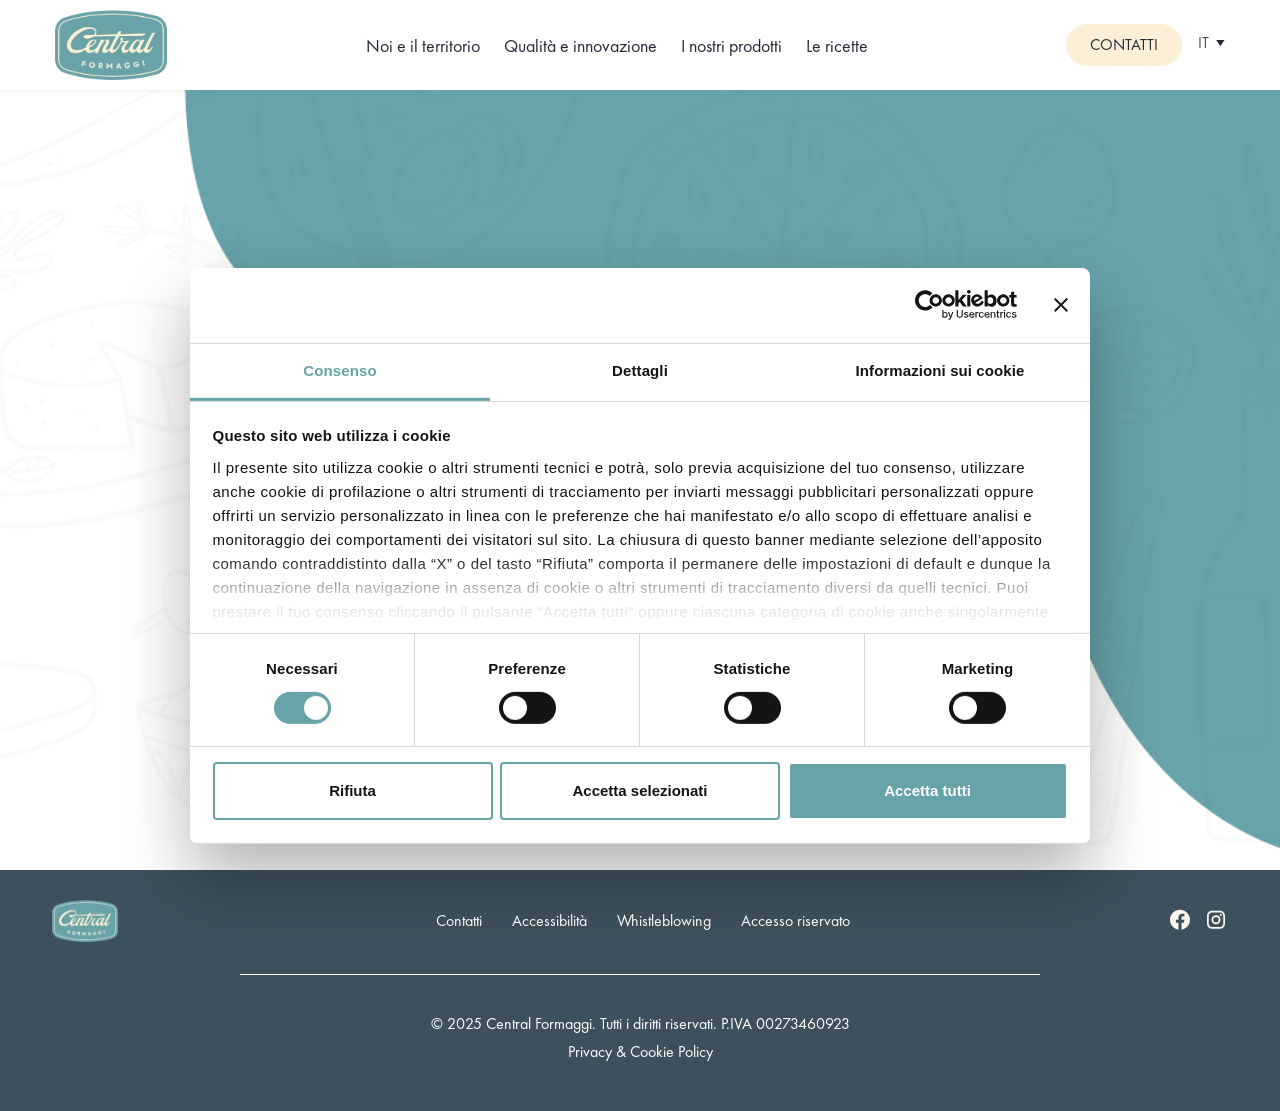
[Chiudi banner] (1061, 305)
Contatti (1124, 44)
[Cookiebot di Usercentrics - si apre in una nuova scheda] (929, 305)
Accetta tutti (927, 790)
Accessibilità (549, 920)
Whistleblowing (664, 920)
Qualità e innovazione (580, 45)
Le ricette (837, 45)
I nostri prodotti (731, 45)
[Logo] (111, 42)
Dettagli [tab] (640, 369)
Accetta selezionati (639, 790)
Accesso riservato (795, 920)
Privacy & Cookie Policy (640, 1051)
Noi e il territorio (423, 45)
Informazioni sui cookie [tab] (940, 369)
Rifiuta (352, 790)
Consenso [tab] (339, 369)
